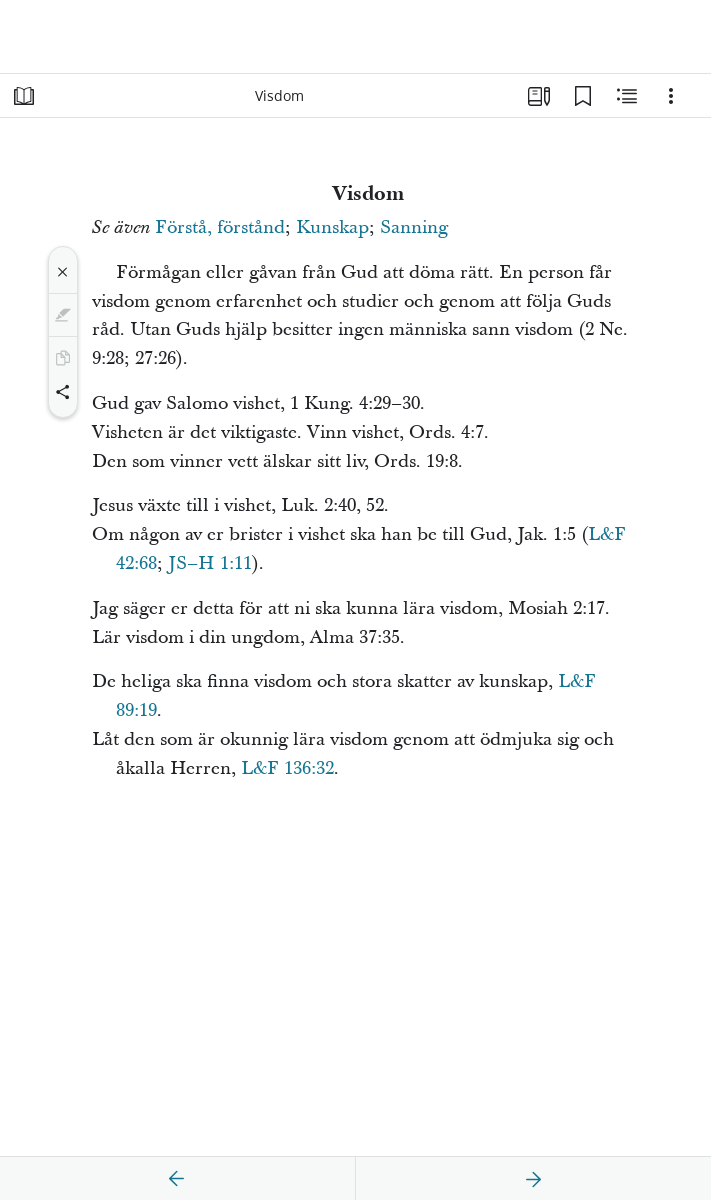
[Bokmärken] (583, 96)
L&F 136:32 (287, 768)
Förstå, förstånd (220, 227)
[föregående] (177, 1179)
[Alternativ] (671, 96)
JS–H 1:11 (210, 563)
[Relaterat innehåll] (627, 96)
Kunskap (332, 227)
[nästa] (533, 1179)
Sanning (414, 227)
